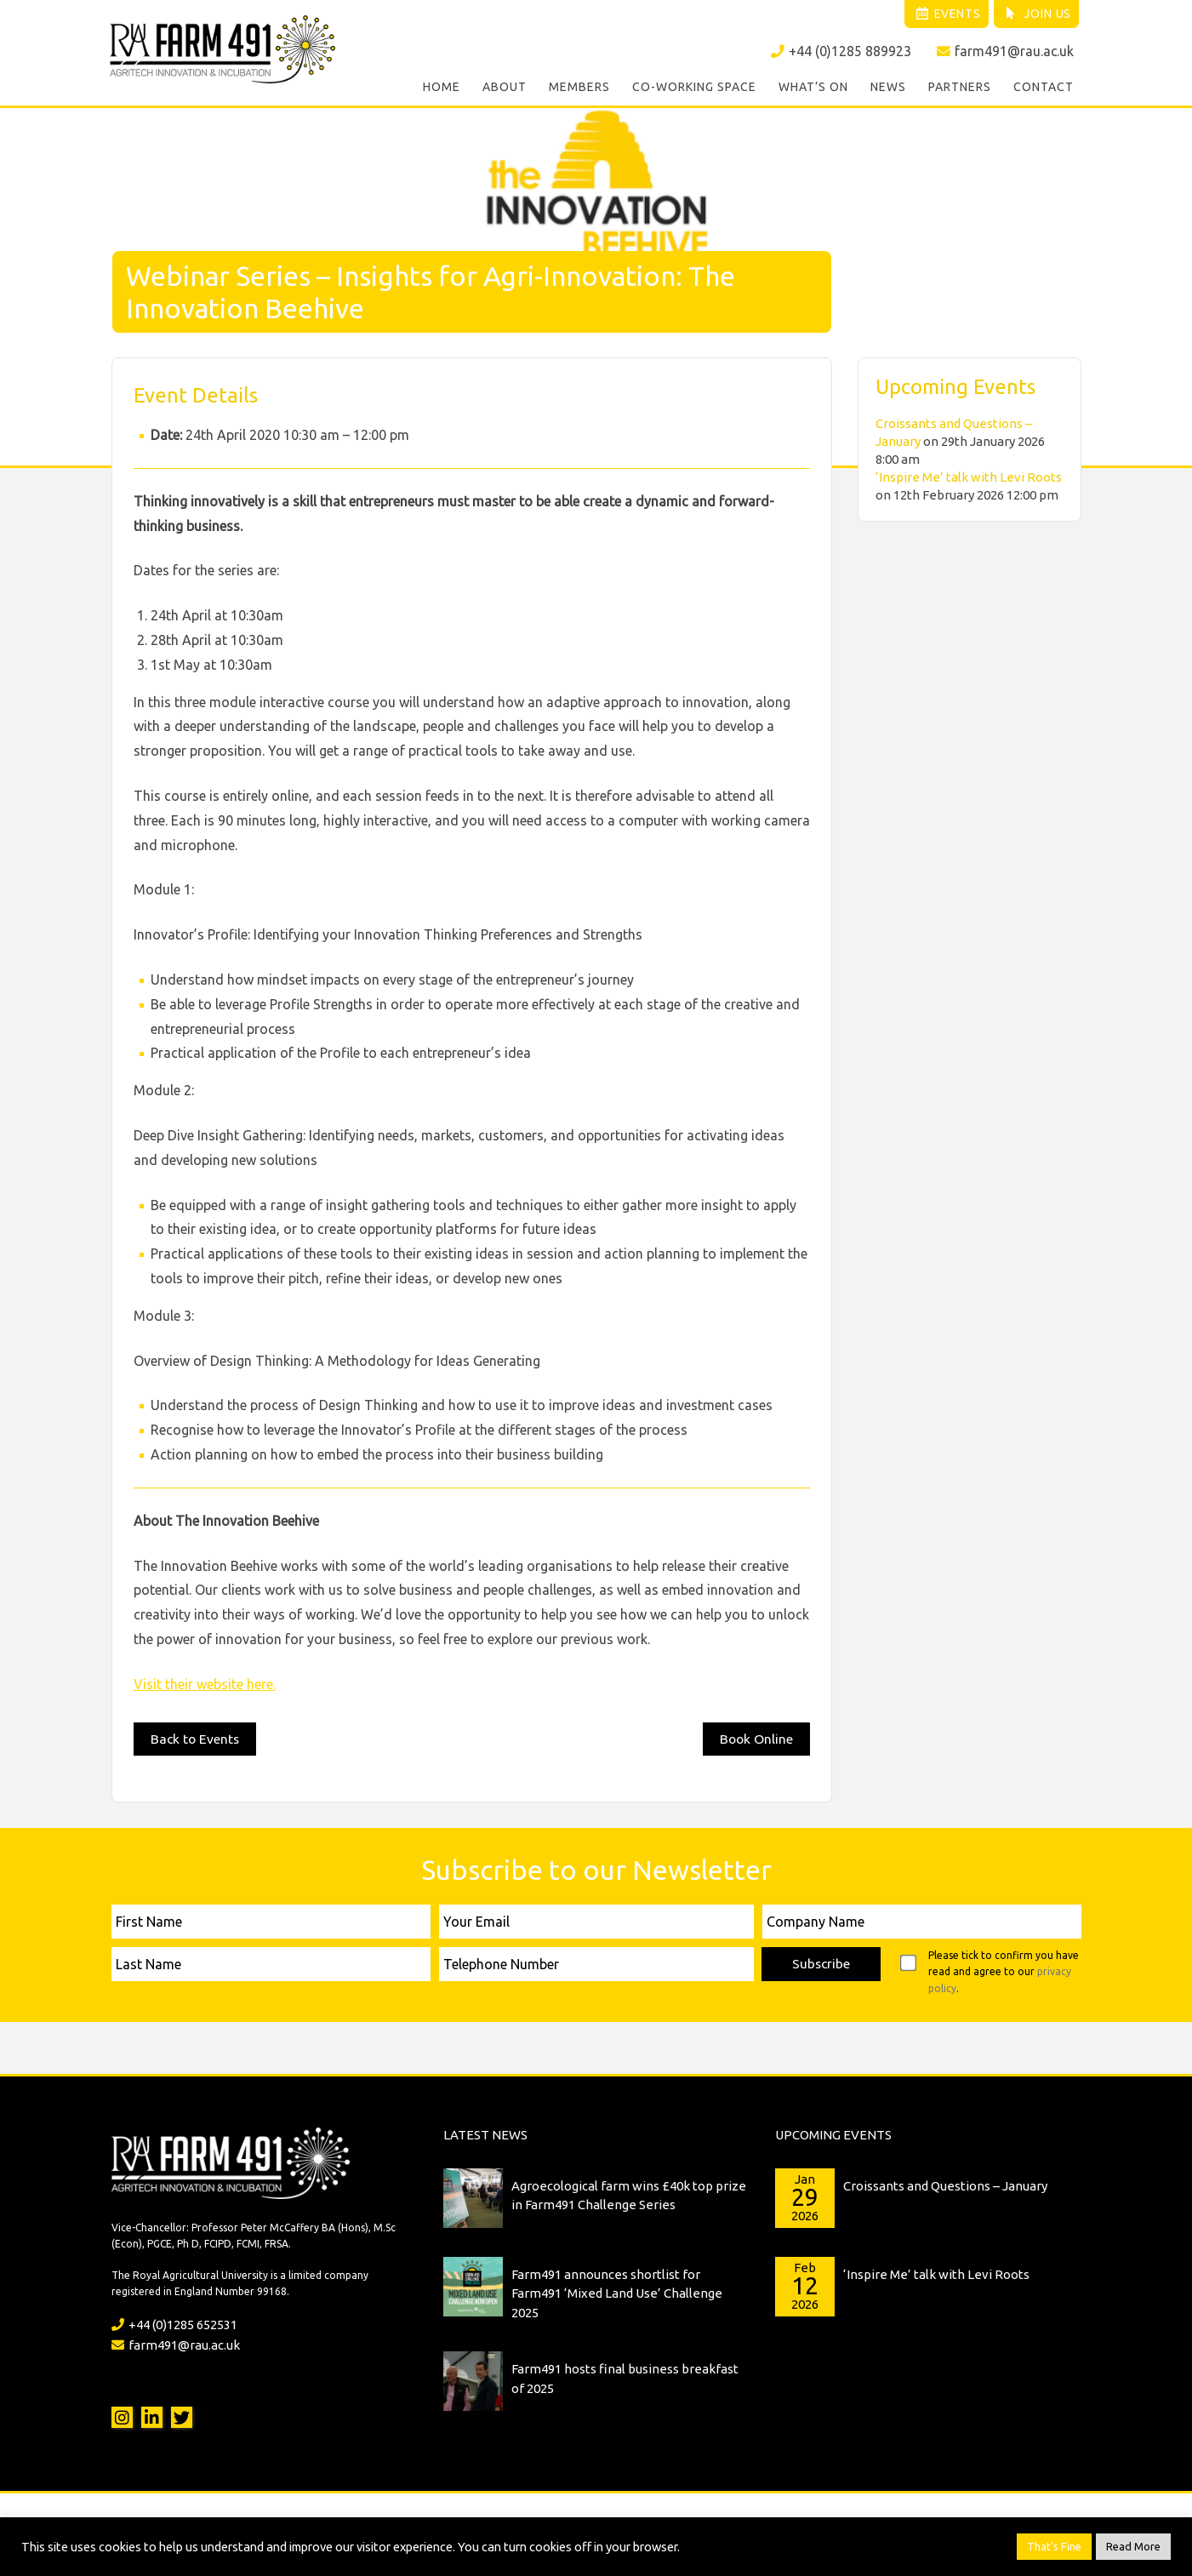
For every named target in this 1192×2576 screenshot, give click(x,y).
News (888, 88)
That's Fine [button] (1054, 2546)
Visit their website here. (205, 1681)
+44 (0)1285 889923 (840, 52)
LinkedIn (152, 2415)
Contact (1043, 88)
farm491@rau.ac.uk (1005, 52)
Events (940, 14)
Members (579, 88)
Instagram (122, 2415)
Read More (1133, 2546)
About (504, 88)
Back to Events (196, 1736)
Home (441, 88)
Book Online (755, 1736)
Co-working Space (694, 88)
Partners (959, 88)
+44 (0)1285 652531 (174, 2323)
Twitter (181, 2415)
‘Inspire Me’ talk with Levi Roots (968, 474)
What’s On (813, 88)
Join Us (1035, 14)
